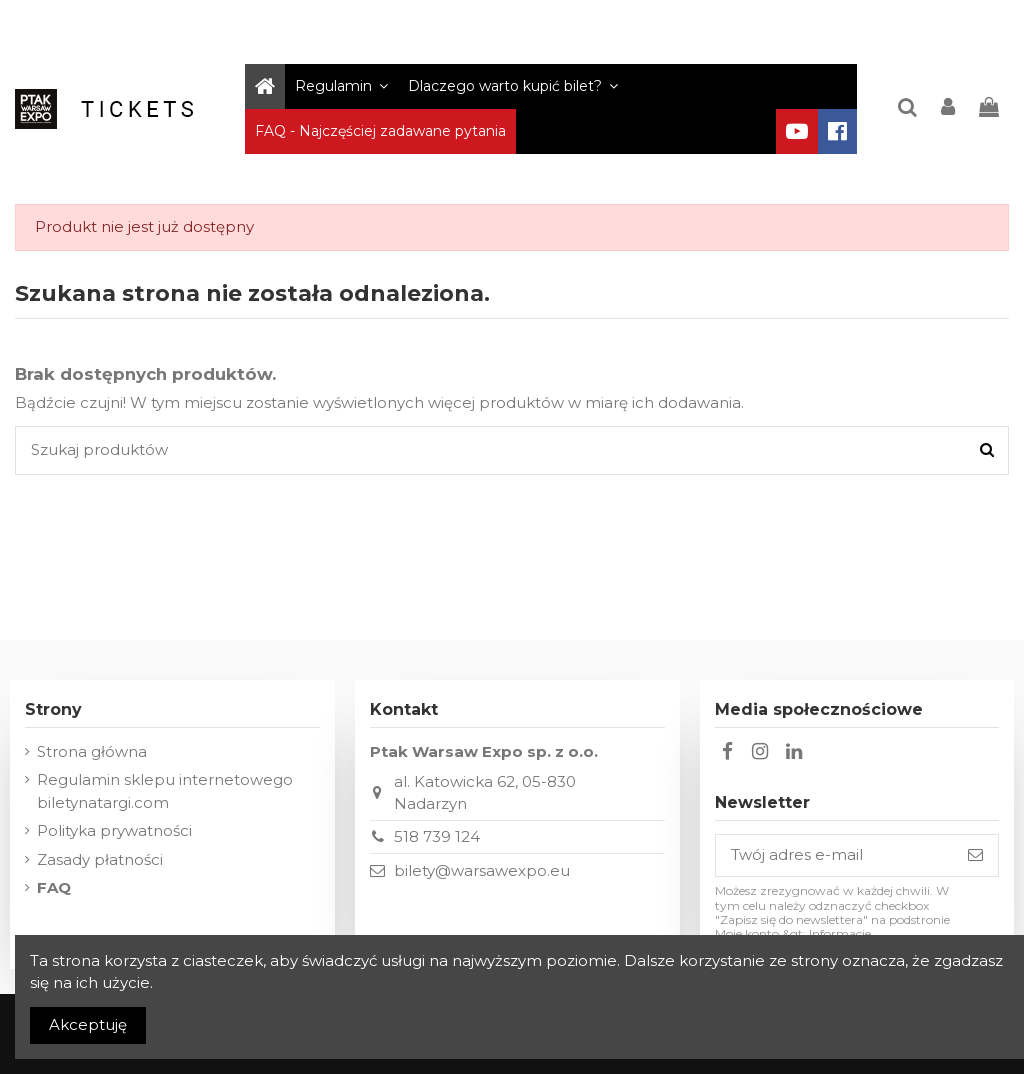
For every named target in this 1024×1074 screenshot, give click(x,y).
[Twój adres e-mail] (834, 855)
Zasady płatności (100, 859)
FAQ (54, 887)
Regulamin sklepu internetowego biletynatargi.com (165, 791)
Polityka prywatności (114, 830)
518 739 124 (437, 836)
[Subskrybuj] (975, 855)
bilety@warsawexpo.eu (482, 870)
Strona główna (92, 751)
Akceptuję (88, 1024)
